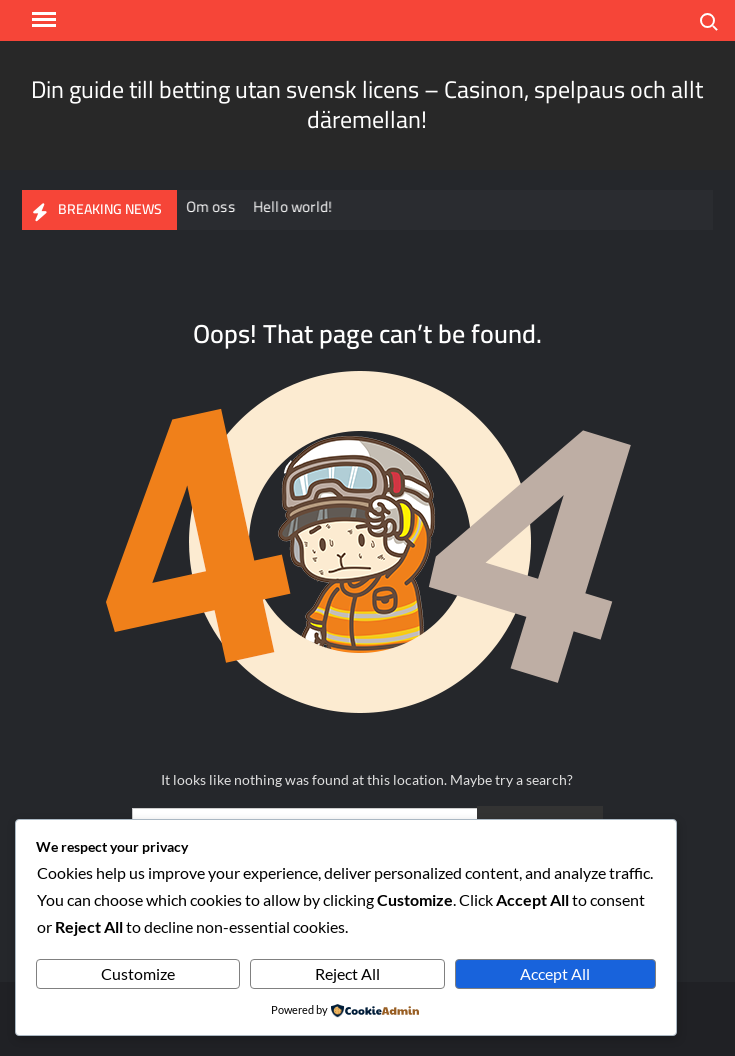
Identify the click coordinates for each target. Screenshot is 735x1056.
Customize (138, 973)
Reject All (347, 973)
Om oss (212, 206)
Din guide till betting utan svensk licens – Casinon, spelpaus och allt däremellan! (367, 104)
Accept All (555, 973)
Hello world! (294, 206)
